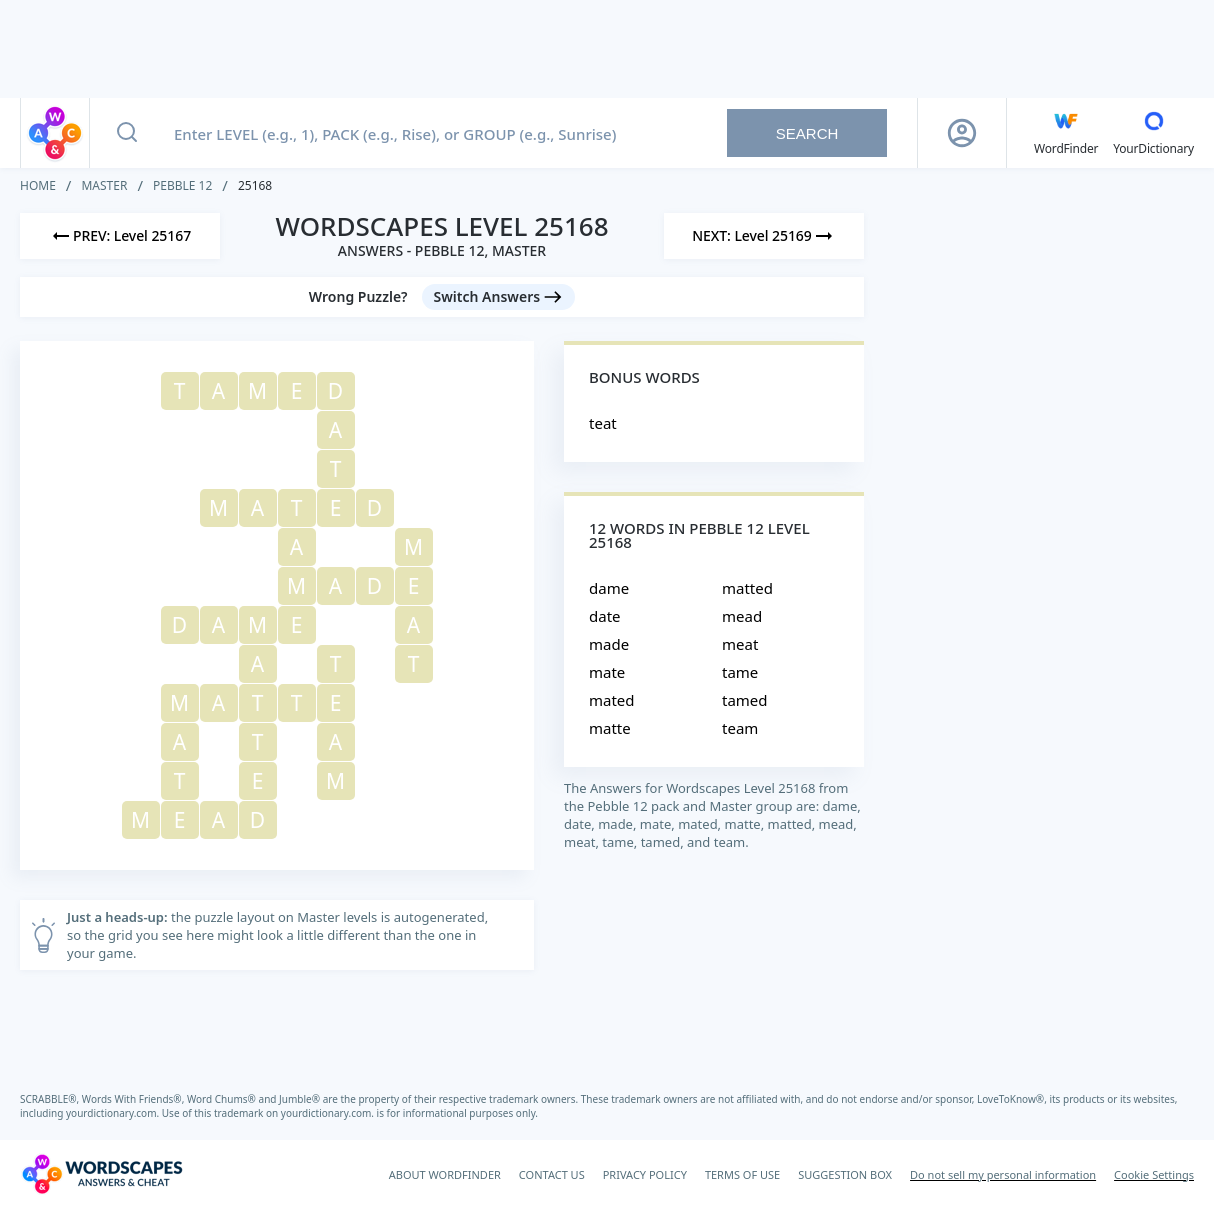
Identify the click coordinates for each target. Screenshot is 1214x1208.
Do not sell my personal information (1003, 1174)
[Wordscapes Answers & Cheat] (102, 1174)
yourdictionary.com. (114, 1113)
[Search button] (127, 133)
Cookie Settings (1154, 1174)
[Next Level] (764, 236)
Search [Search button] (807, 133)
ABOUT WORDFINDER (445, 1174)
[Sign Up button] (962, 133)
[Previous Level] (120, 236)
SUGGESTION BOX (845, 1174)
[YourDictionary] (1153, 133)
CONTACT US (552, 1174)
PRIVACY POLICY (645, 1174)
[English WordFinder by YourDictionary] (1066, 133)
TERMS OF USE (742, 1174)
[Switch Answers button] (499, 297)
